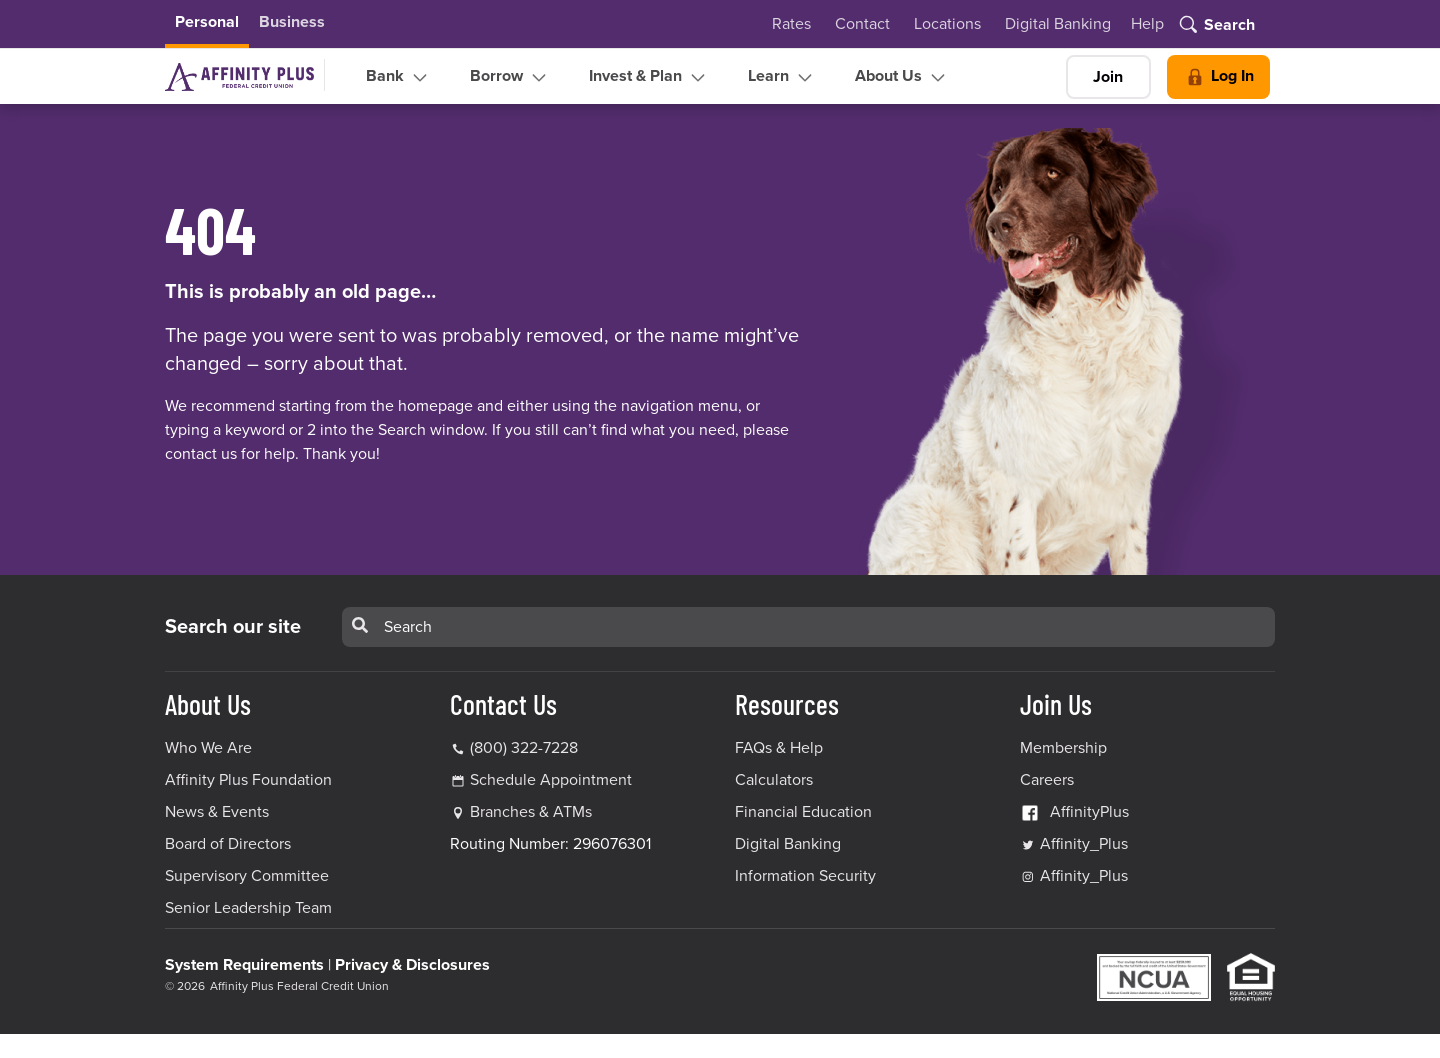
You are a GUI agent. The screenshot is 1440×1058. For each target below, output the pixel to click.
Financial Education (803, 812)
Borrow (510, 77)
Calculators (774, 780)
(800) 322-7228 (514, 748)
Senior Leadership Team (248, 908)
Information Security (805, 876)
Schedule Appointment (551, 780)
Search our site (233, 627)
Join (1108, 77)
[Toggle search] (1215, 26)
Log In (1218, 77)
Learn (782, 77)
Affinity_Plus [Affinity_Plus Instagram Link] (1074, 876)
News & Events (217, 812)
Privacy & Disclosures (412, 965)
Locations (947, 24)
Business (292, 22)
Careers (1047, 780)
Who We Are (208, 748)
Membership (1063, 748)
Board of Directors (228, 844)
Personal (207, 22)
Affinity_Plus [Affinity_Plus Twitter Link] (1074, 844)
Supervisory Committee (247, 876)
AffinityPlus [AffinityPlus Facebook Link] (1074, 812)
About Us (902, 77)
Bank (399, 77)
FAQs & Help (779, 748)
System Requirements (244, 965)
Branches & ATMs (531, 812)
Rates (791, 24)
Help (1147, 24)
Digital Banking (1058, 24)
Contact (862, 24)
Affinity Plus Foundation (248, 780)
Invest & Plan (649, 77)
